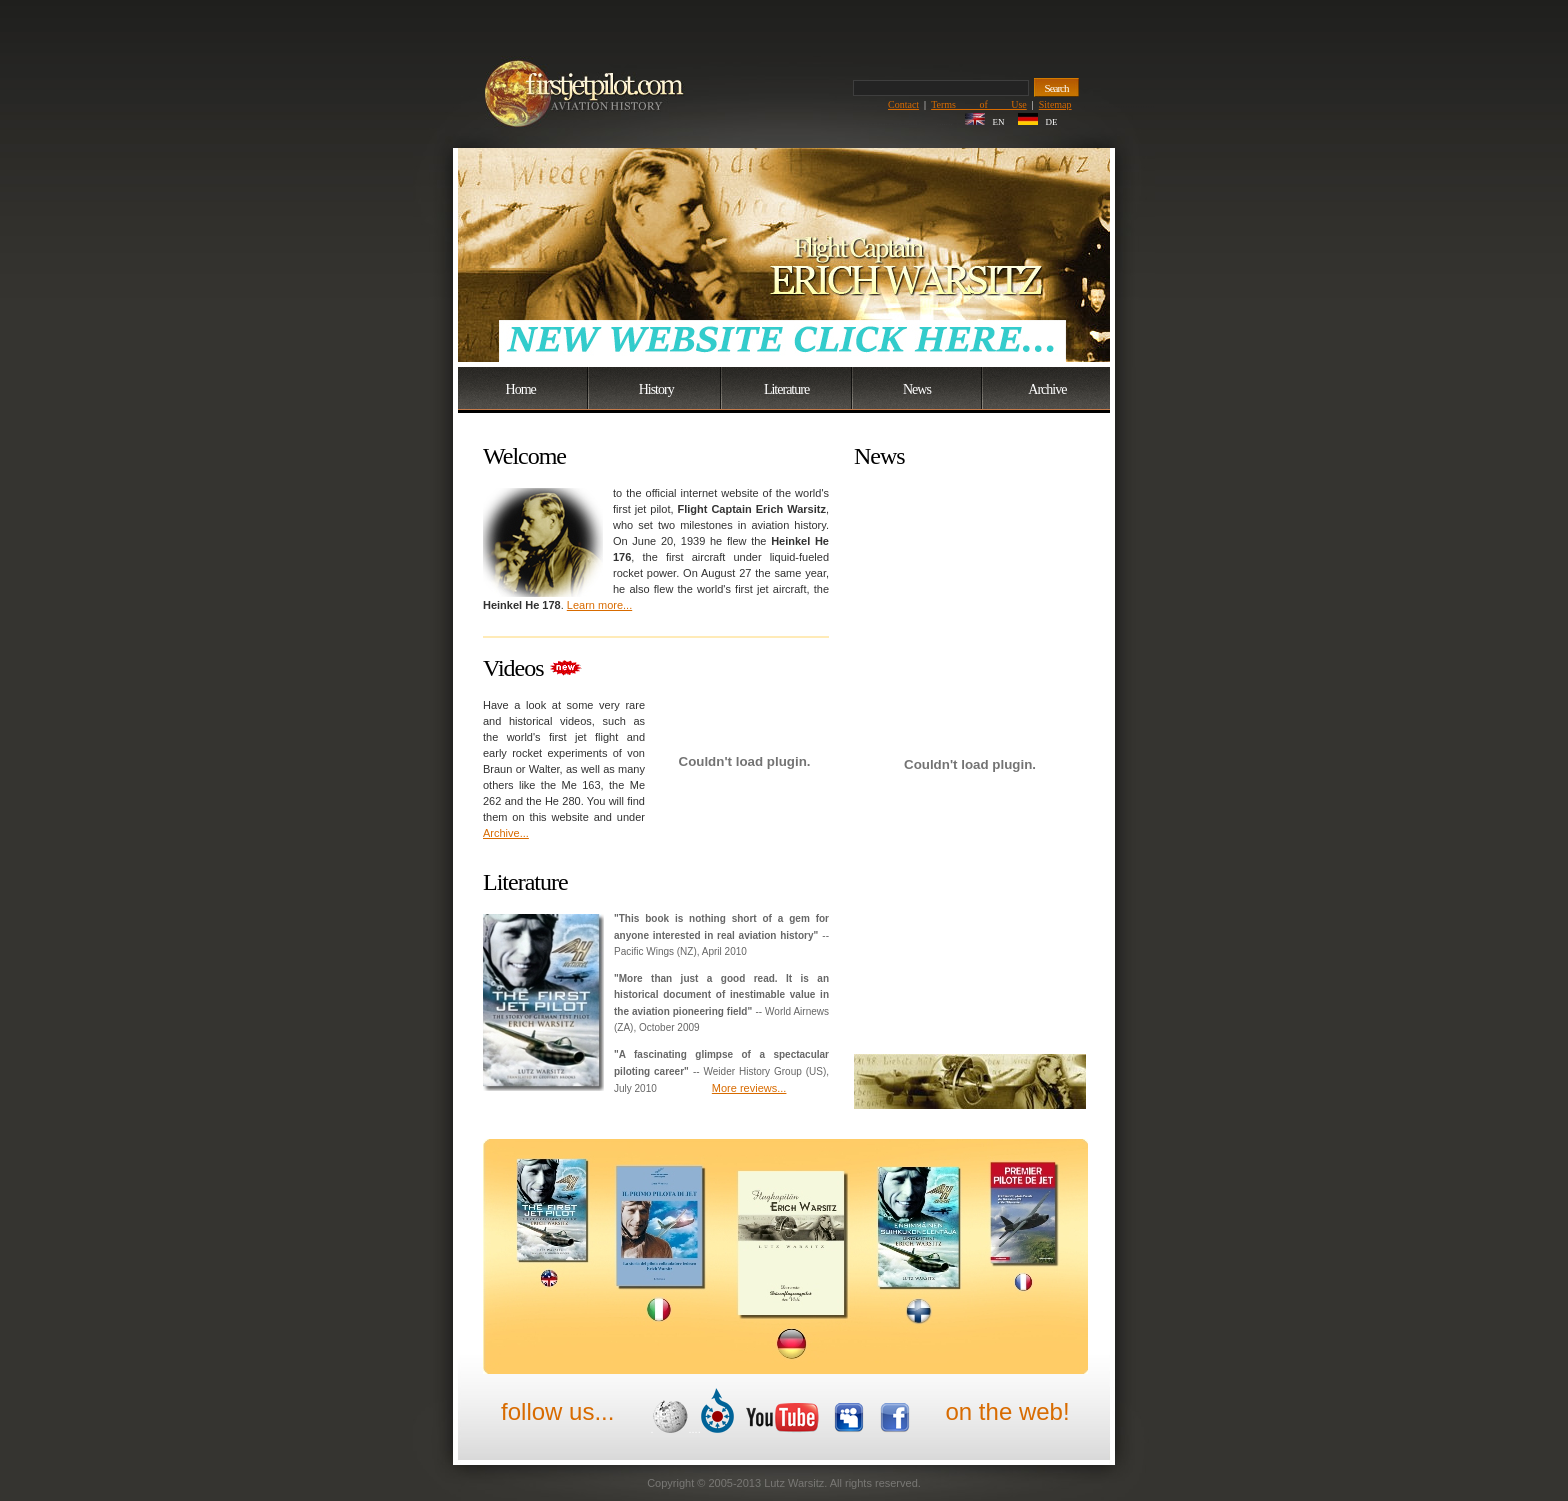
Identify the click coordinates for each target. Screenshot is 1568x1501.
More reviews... (749, 1088)
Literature (786, 389)
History (656, 389)
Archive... (506, 833)
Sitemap (1055, 104)
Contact (903, 104)
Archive (1047, 389)
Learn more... (599, 605)
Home (521, 389)
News (917, 389)
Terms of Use (979, 104)
